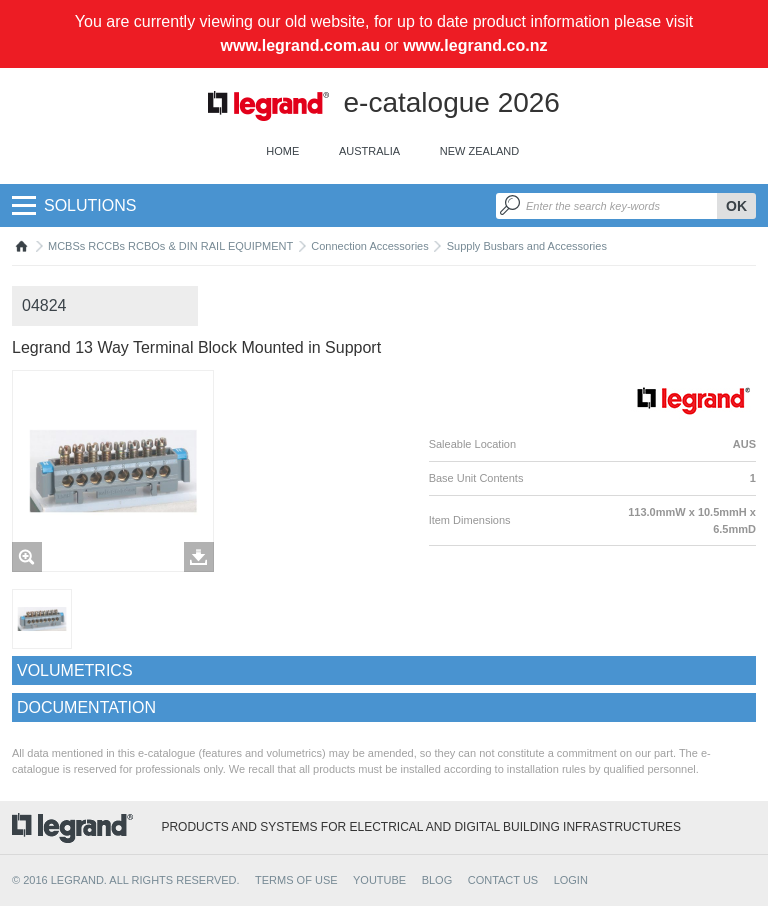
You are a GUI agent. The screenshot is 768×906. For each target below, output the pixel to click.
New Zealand (479, 151)
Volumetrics (75, 670)
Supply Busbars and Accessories (527, 246)
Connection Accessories (369, 246)
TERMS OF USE (296, 880)
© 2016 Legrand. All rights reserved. (126, 880)
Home (282, 151)
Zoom (27, 557)
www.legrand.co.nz (475, 45)
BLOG (437, 880)
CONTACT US (503, 880)
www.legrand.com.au (300, 45)
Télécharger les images (199, 557)
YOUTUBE (379, 880)
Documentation (86, 707)
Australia (369, 151)
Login (571, 880)
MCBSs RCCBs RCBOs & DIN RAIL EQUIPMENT (170, 246)
